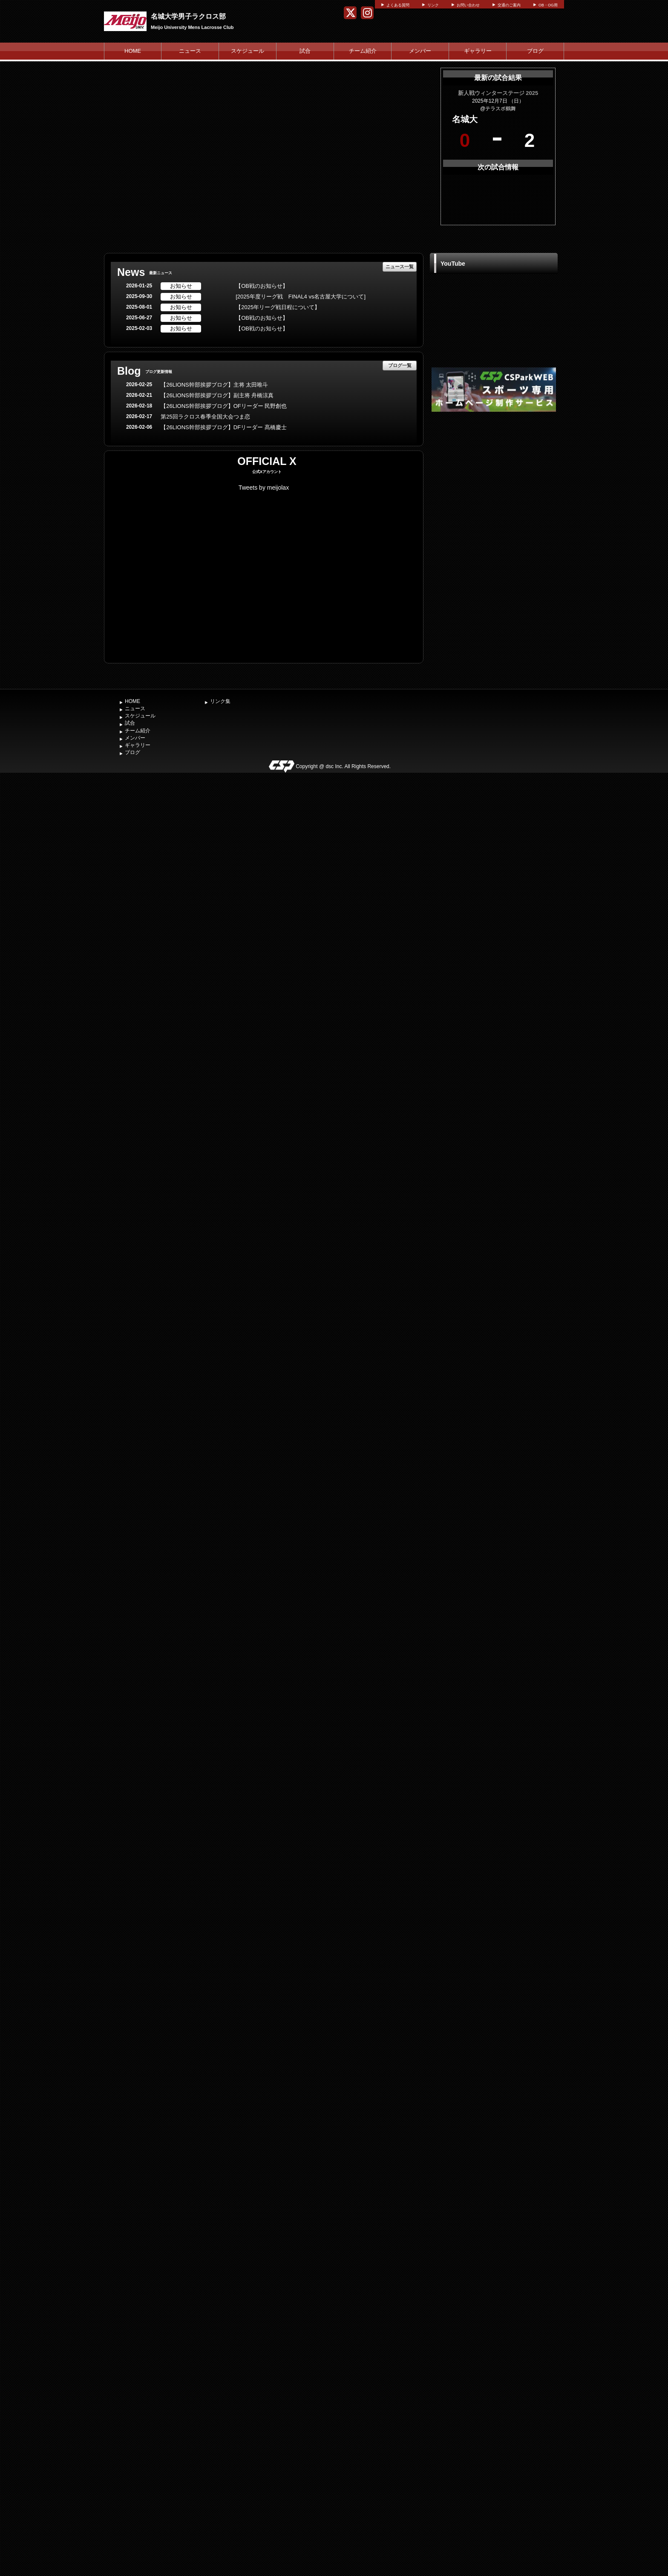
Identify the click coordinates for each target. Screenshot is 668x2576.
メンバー (420, 51)
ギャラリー (478, 51)
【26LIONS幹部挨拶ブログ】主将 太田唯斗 (214, 385)
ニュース (190, 51)
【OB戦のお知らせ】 (262, 286)
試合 (305, 51)
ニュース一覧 (400, 266)
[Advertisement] (494, 478)
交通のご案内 (509, 5)
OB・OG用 (548, 5)
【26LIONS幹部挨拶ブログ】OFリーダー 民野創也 (224, 406)
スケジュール (247, 51)
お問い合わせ (468, 5)
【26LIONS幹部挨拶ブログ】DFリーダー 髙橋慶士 (223, 427)
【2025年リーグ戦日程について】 (278, 307)
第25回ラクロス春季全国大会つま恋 (205, 416)
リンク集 (220, 701)
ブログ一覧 (400, 365)
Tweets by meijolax (264, 487)
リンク (433, 5)
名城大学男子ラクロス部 (188, 16)
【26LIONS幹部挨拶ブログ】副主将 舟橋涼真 (217, 395)
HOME (132, 51)
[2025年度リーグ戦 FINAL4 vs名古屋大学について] (301, 296)
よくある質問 (397, 5)
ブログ (535, 51)
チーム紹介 (363, 51)
